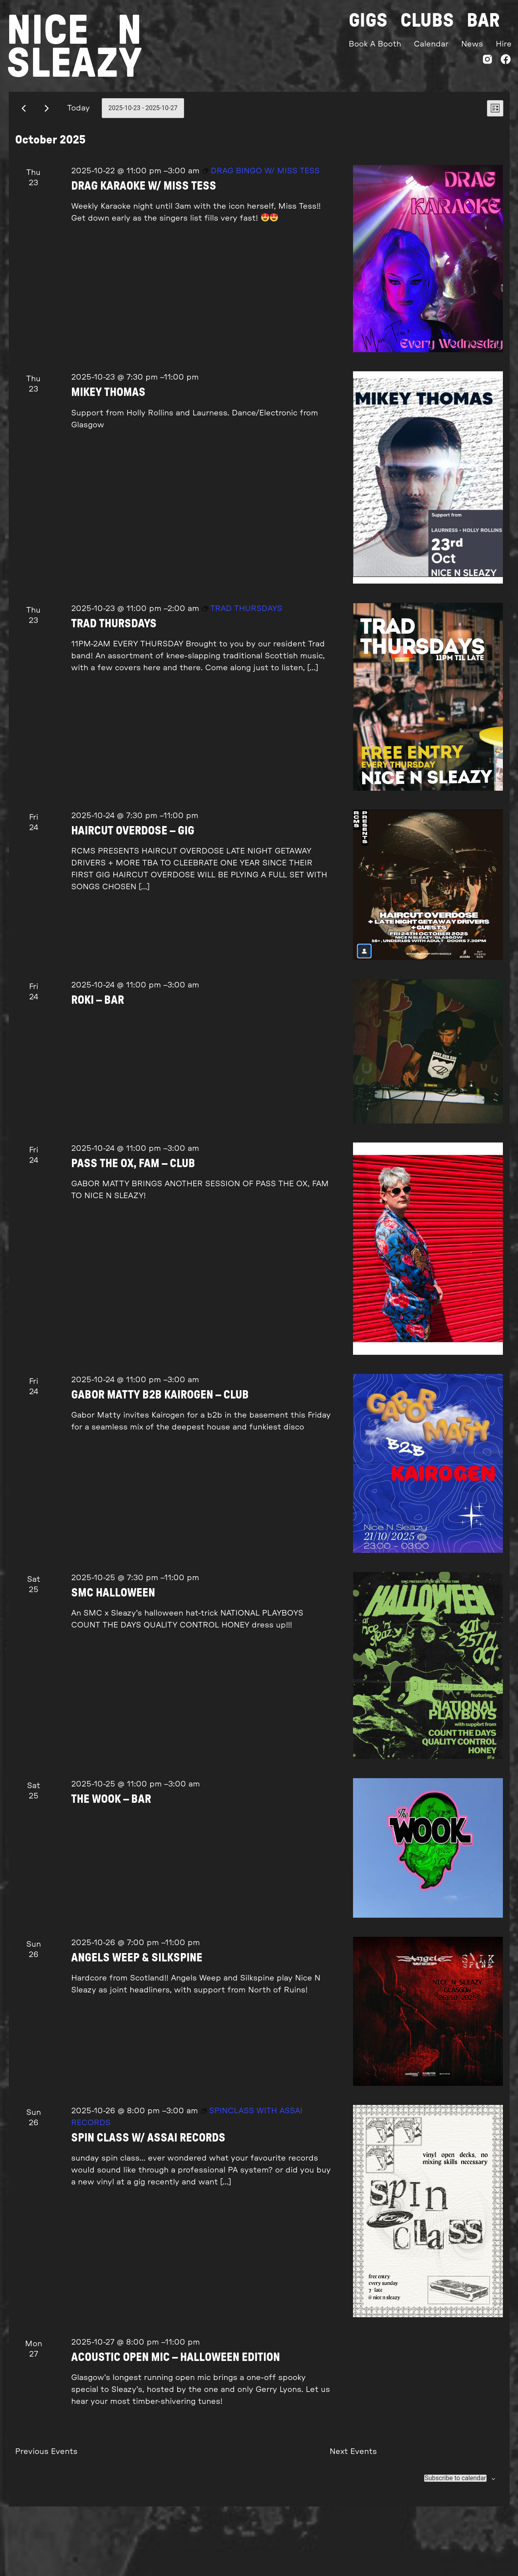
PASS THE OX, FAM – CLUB (133, 1220)
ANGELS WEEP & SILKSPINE (136, 2015)
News (472, 44)
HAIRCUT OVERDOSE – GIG (132, 888)
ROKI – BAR (97, 1057)
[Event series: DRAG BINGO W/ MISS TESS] (261, 228)
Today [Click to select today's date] (78, 165)
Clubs (427, 20)
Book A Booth (375, 44)
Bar (483, 20)
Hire (504, 44)
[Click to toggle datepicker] (143, 165)
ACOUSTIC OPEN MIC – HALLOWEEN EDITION (175, 2414)
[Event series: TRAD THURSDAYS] (242, 665)
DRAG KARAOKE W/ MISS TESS (143, 243)
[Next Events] (46, 165)
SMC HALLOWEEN (113, 1650)
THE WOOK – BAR (111, 1856)
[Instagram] (487, 61)
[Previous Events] (23, 165)
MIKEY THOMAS (108, 449)
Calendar (431, 44)
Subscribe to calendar (455, 2535)
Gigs (368, 20)
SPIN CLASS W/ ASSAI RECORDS (148, 2195)
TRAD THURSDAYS (114, 681)
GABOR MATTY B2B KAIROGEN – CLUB (160, 1452)
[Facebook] (506, 61)
